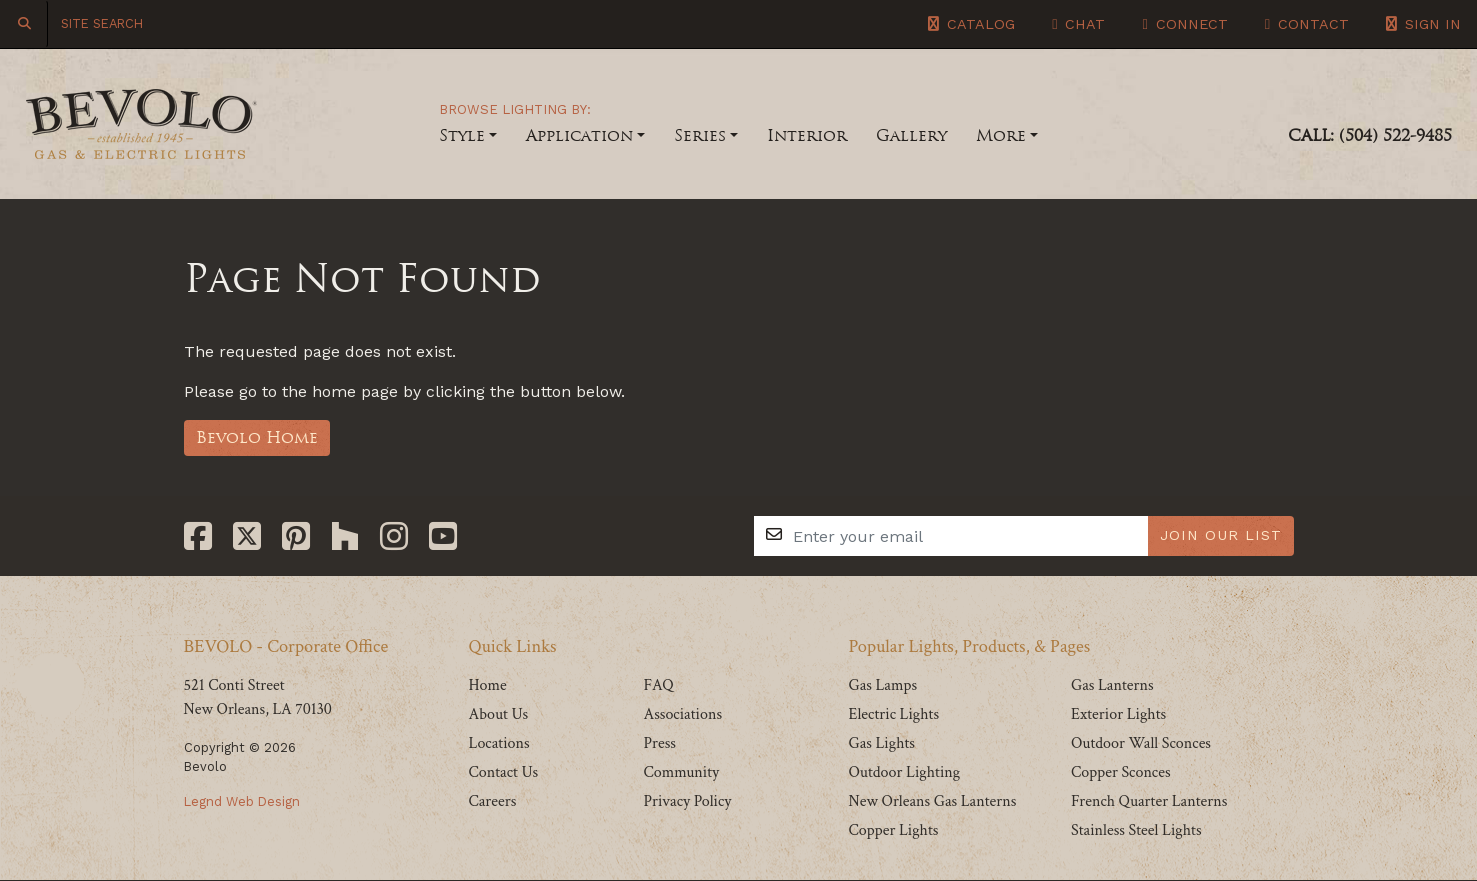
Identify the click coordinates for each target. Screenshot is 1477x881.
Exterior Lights (1118, 714)
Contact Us (504, 772)
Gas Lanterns (1112, 685)
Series (700, 135)
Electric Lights (893, 714)
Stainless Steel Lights (1136, 830)
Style (462, 135)
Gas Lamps (882, 685)
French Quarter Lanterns (1149, 801)
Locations (499, 743)
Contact (1307, 24)
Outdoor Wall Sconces (1141, 743)
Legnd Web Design (242, 801)
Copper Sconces (1121, 772)
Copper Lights (893, 830)
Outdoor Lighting (904, 772)
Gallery (911, 135)
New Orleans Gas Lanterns (932, 801)
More (1001, 135)
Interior (807, 135)
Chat (1078, 24)
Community (681, 772)
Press (659, 743)
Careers (493, 801)
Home (488, 685)
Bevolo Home (257, 437)
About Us (499, 714)
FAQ (658, 685)
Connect (1184, 24)
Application (579, 135)
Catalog (971, 24)
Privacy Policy (687, 801)
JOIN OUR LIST (1221, 535)
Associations (682, 714)
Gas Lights (881, 743)
